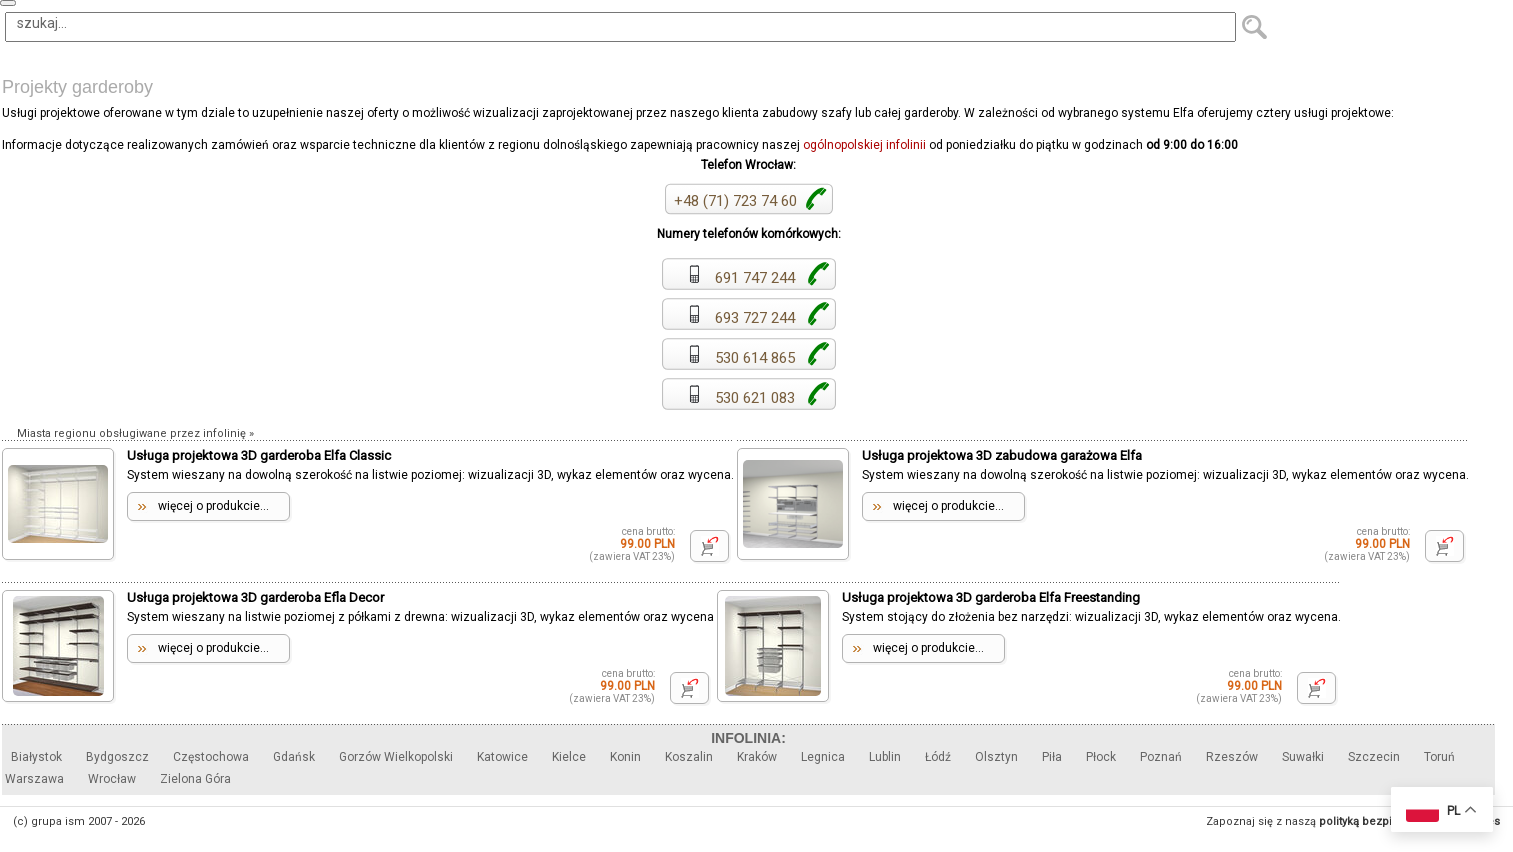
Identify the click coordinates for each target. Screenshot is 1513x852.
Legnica (823, 757)
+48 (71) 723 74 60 (735, 201)
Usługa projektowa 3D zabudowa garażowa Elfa (1002, 455)
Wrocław (112, 779)
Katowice (502, 757)
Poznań (1161, 757)
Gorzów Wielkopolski (396, 757)
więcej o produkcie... (213, 506)
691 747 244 (741, 278)
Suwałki (1303, 757)
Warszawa (34, 779)
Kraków (757, 757)
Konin (625, 757)
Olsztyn (996, 757)
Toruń (1439, 757)
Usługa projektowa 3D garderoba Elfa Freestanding (991, 597)
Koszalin (689, 757)
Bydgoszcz (117, 757)
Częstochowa (211, 757)
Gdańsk (294, 757)
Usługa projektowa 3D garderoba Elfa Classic (259, 455)
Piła (1052, 757)
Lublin (885, 757)
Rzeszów (1232, 757)
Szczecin (1374, 757)
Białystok (36, 757)
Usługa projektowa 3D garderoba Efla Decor (255, 597)
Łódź (938, 757)
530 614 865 (741, 358)
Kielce (569, 757)
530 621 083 (741, 398)
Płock (1101, 757)
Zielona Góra (195, 779)
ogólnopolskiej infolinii (864, 145)
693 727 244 (741, 318)
